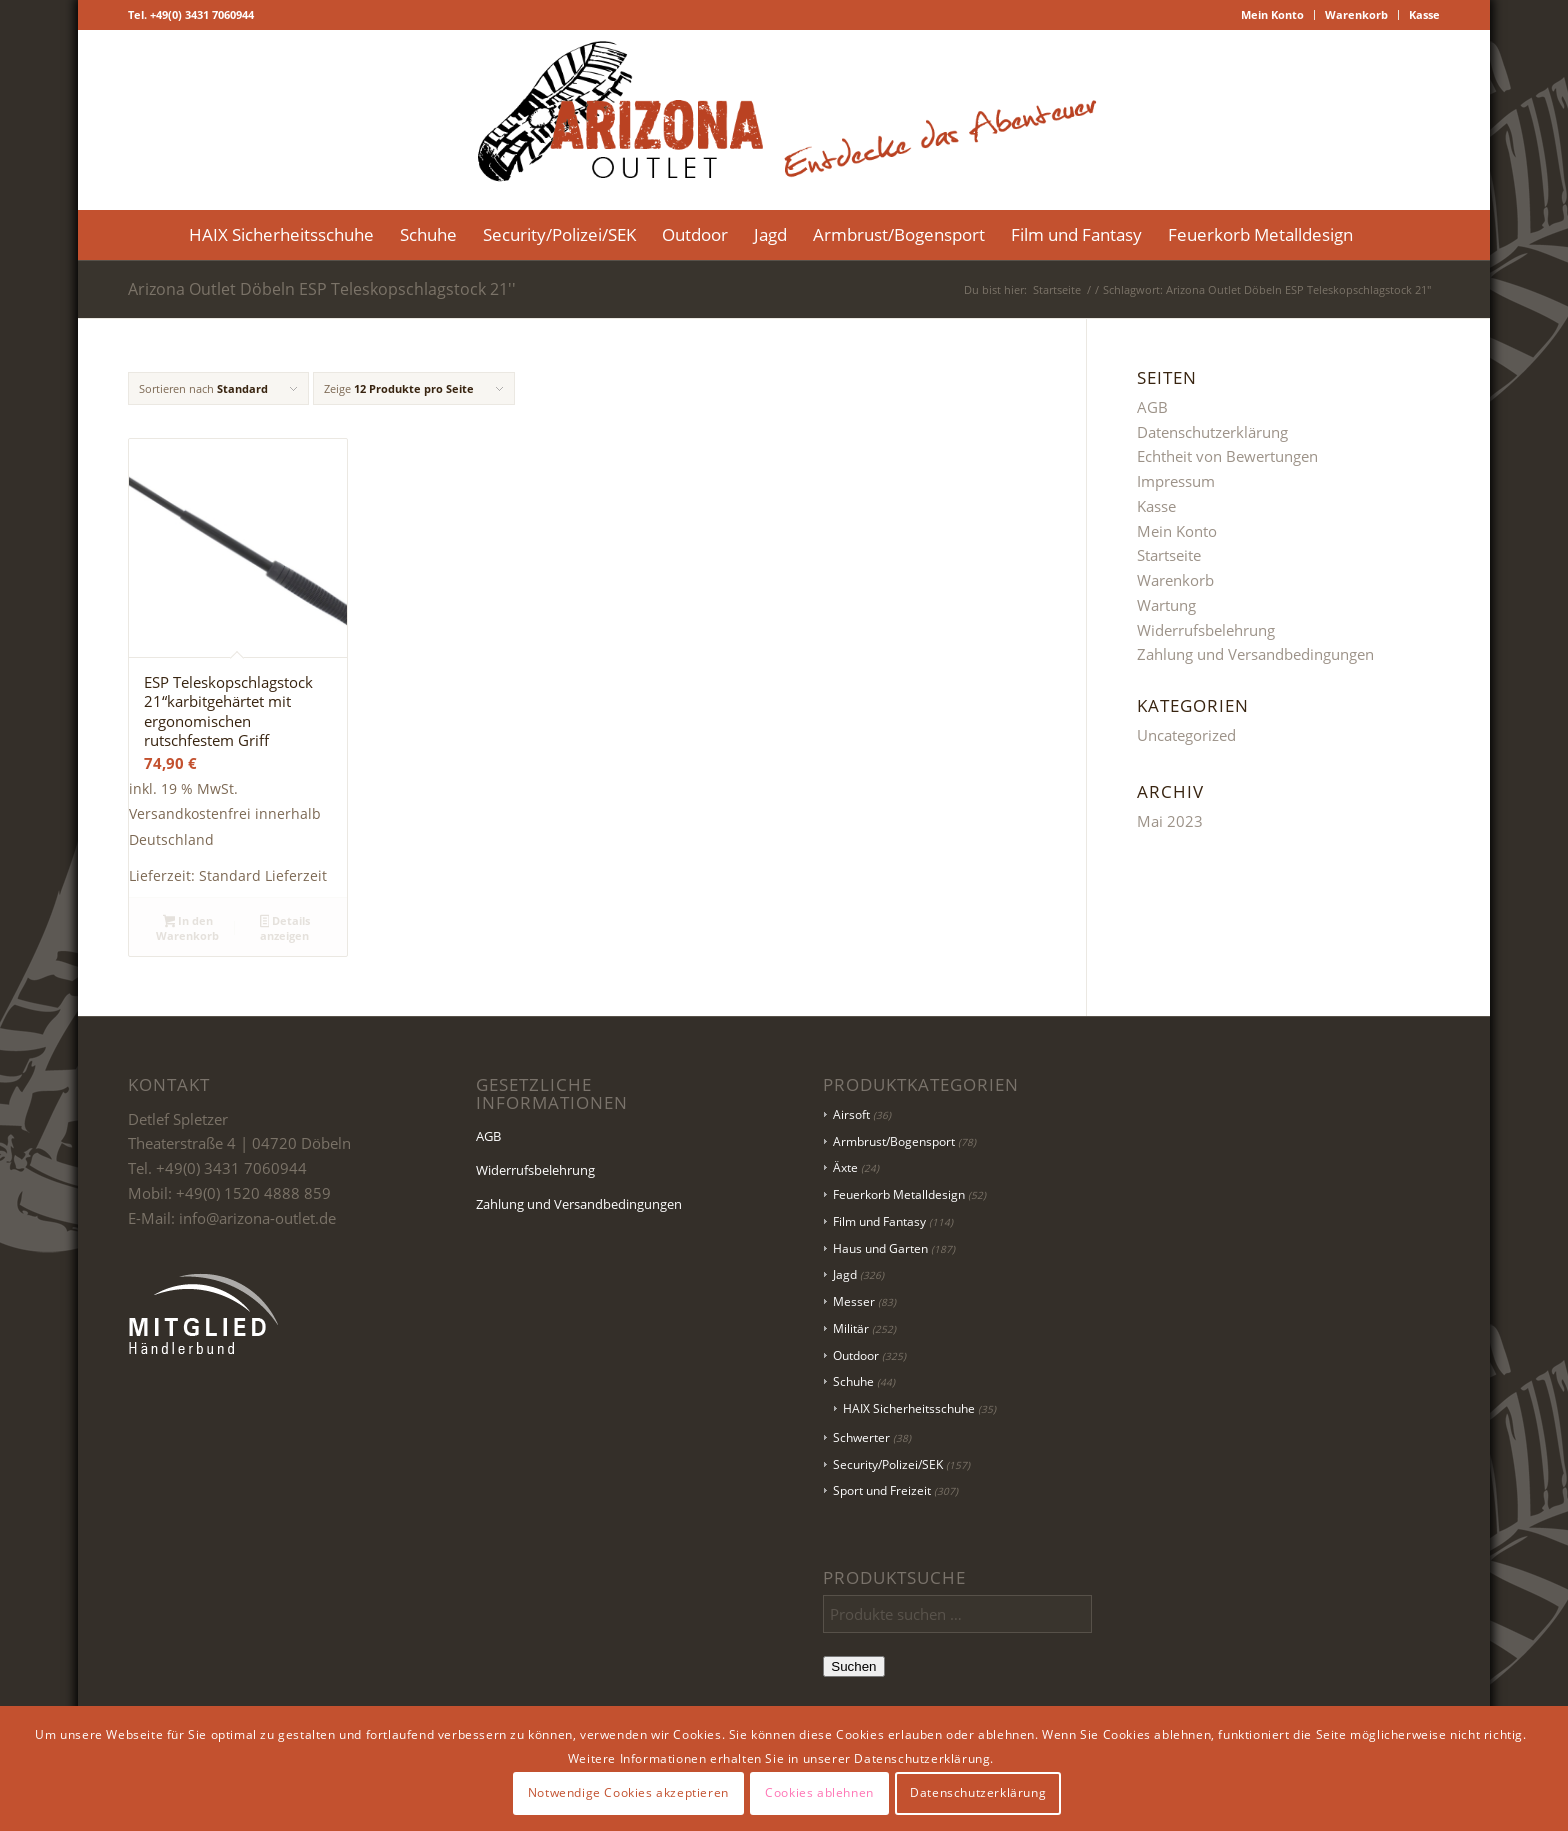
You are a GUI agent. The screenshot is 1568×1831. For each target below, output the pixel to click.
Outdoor (856, 1355)
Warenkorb (1356, 14)
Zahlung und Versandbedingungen (1255, 654)
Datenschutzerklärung (1212, 432)
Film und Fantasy (879, 1221)
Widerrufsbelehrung (1206, 630)
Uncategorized (1186, 735)
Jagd (845, 1274)
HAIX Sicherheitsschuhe (909, 1408)
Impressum (1176, 481)
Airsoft (851, 1114)
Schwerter (861, 1437)
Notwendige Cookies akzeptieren (628, 1792)
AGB (1152, 407)
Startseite (1169, 555)
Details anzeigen (285, 928)
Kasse (1424, 14)
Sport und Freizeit (882, 1490)
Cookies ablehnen (819, 1792)
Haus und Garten (880, 1248)
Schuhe (853, 1381)
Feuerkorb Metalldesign (899, 1194)
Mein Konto (1272, 14)
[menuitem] (1273, 15)
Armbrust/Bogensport (894, 1141)
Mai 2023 (1170, 821)
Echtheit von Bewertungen (1227, 456)
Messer (854, 1301)
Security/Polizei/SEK (888, 1464)
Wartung (1166, 605)
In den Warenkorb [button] (187, 928)
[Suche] (1379, 235)
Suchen (853, 1666)
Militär (851, 1328)
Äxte (845, 1167)
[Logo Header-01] (784, 120)
